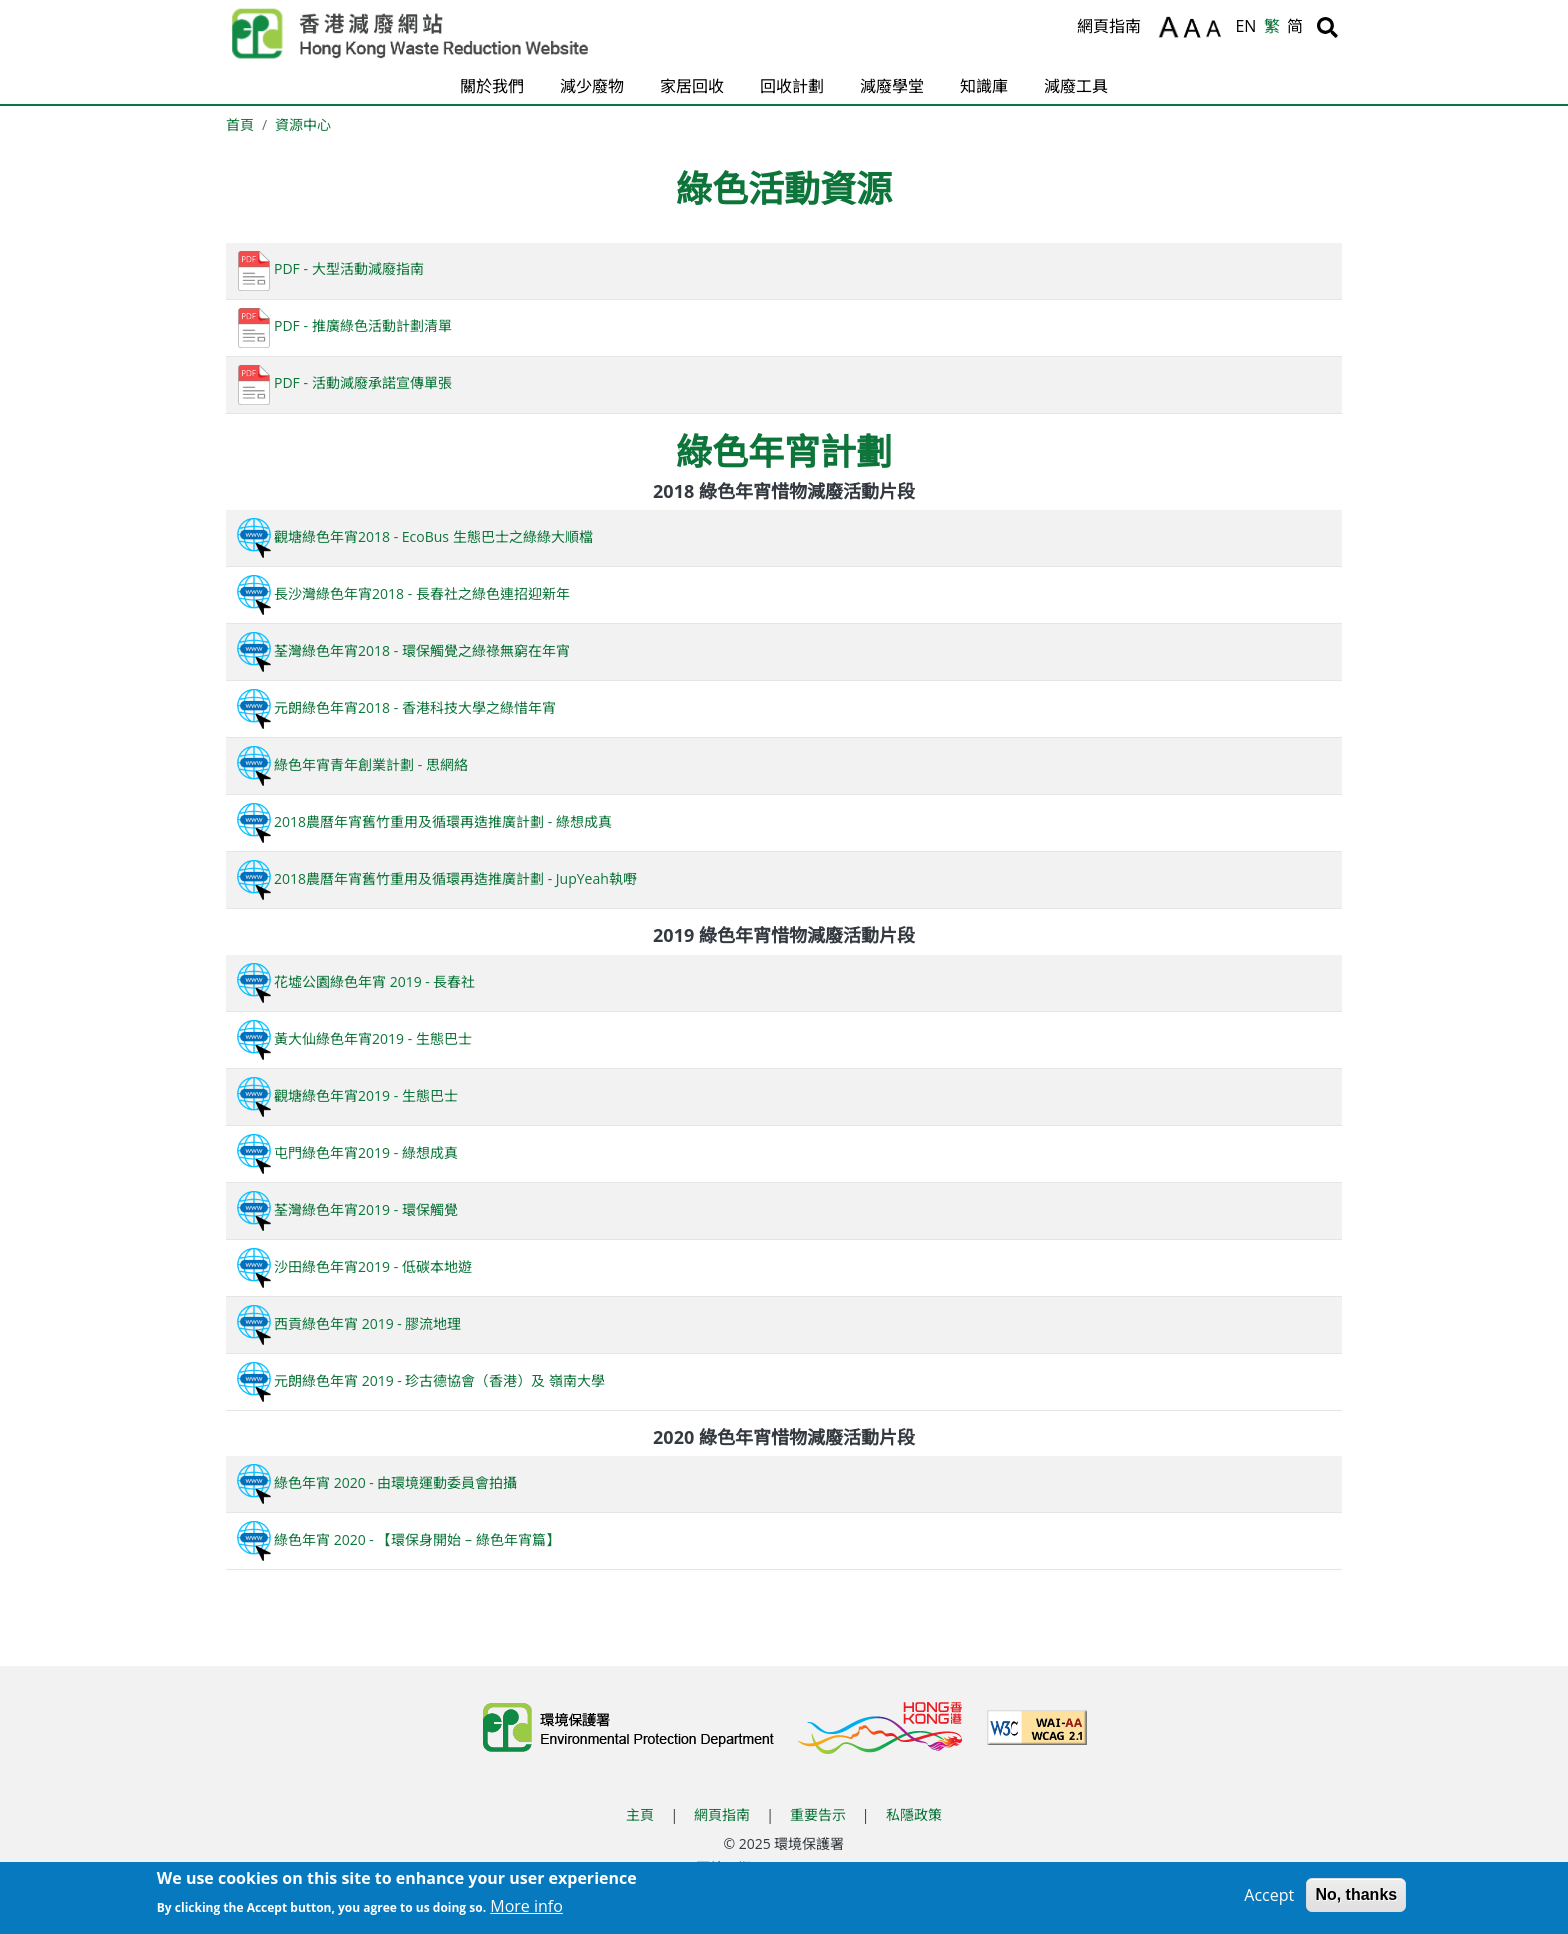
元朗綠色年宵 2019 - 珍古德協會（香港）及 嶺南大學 (419, 1380)
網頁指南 (1109, 26)
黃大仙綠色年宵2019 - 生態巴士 (353, 1038)
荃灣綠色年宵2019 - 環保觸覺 (346, 1209)
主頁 (640, 1814)
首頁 (240, 124)
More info (526, 1911)
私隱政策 (914, 1814)
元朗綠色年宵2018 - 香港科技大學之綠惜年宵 (395, 707)
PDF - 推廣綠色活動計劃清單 (343, 325)
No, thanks (1356, 1899)
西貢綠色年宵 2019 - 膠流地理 (347, 1323)
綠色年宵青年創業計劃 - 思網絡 (351, 764)
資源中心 (303, 124)
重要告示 (818, 1814)
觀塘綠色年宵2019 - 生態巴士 (346, 1095)
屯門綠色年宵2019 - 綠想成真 (346, 1152)
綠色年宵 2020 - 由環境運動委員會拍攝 (375, 1482)
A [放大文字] (1168, 27)
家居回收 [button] (692, 86)
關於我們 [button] (492, 86)
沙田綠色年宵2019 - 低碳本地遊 (353, 1266)
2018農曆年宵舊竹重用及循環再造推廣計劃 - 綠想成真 (423, 821)
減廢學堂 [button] (892, 86)
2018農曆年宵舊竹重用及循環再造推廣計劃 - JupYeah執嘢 (435, 878)
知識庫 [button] (984, 86)
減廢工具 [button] (1076, 86)
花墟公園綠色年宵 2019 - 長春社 (354, 981)
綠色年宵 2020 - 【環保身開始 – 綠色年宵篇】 (397, 1539)
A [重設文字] (1193, 29)
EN (1245, 26)
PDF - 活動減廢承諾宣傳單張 (343, 382)
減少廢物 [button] (592, 86)
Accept (1269, 1900)
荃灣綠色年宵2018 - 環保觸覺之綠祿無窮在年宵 (402, 650)
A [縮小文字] (1216, 31)
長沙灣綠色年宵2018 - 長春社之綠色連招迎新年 (402, 593)
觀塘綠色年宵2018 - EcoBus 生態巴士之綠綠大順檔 (413, 536)
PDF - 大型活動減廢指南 (329, 268)
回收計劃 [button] (792, 86)
